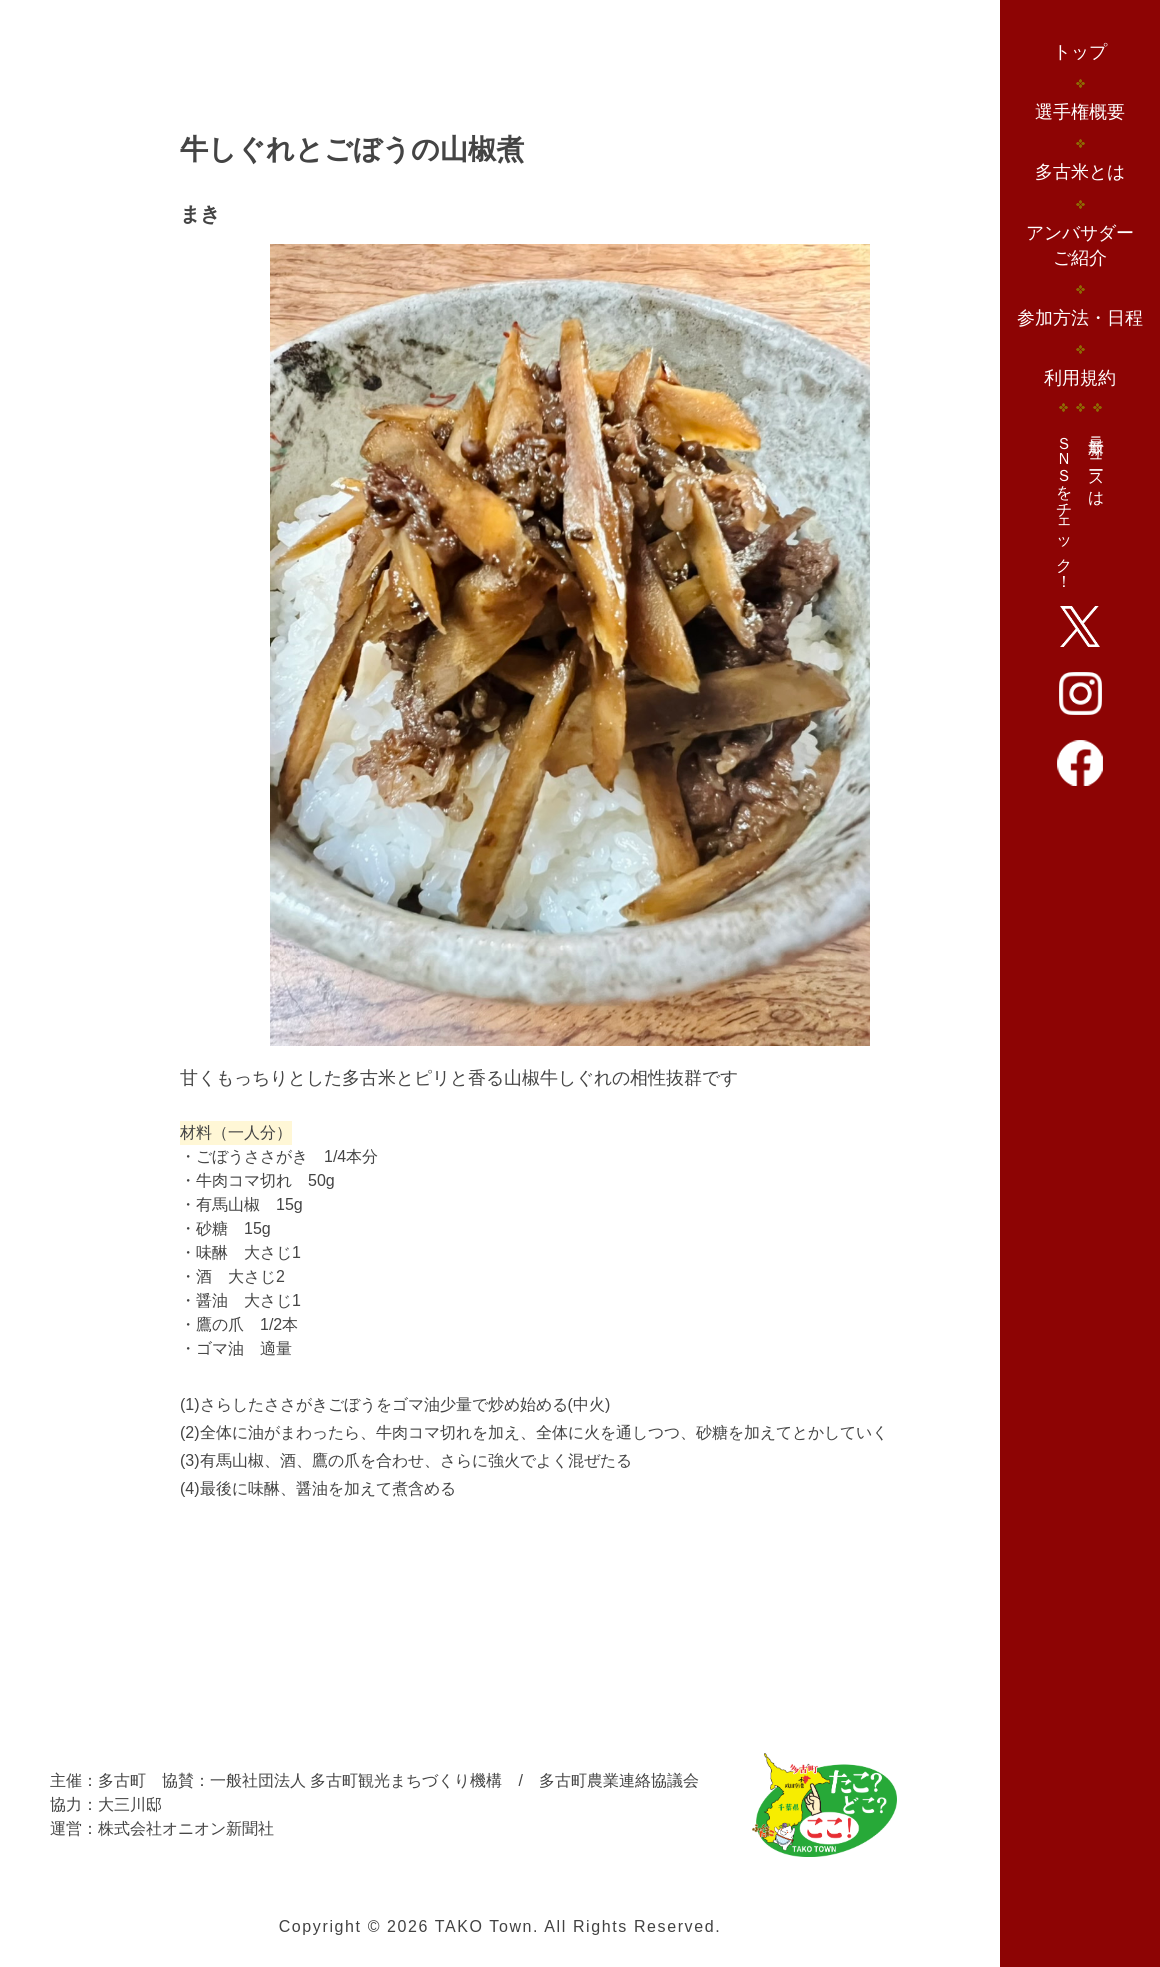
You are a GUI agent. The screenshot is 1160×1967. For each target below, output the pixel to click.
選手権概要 (1080, 112)
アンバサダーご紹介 (1080, 245)
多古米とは (1080, 172)
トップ (1080, 52)
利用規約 (1080, 378)
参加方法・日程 (1080, 318)
